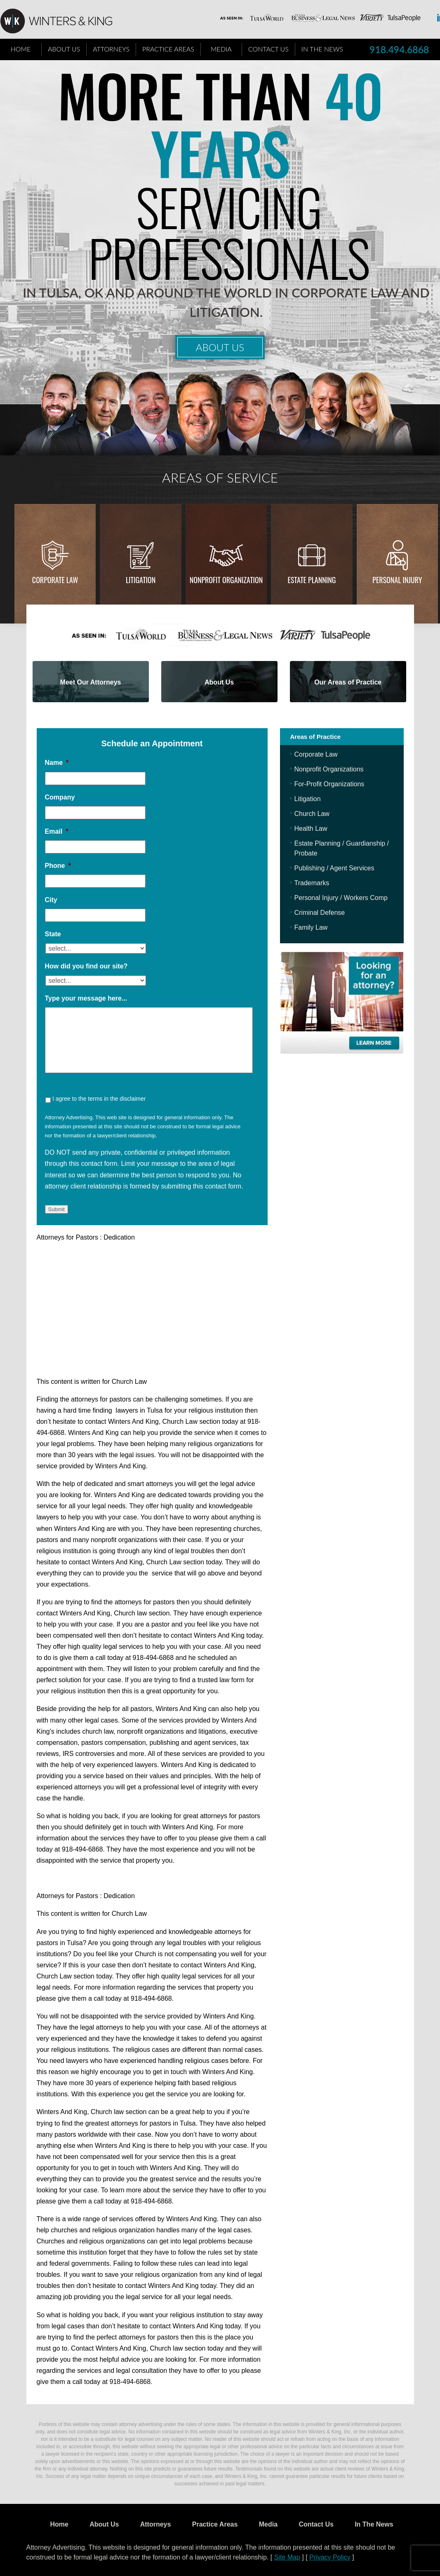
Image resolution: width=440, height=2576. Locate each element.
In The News (322, 49)
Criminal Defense (319, 912)
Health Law (310, 828)
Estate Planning (312, 579)
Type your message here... (86, 998)
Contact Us (268, 49)
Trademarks (311, 882)
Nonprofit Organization (226, 579)
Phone (58, 865)
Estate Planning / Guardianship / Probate (341, 848)
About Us (64, 49)
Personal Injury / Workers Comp (341, 897)
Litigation (140, 579)
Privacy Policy (330, 2557)
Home (21, 49)
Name (57, 762)
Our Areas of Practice (347, 682)
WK (62, 21)
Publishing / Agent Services (334, 868)
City (51, 899)
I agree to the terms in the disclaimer (99, 1098)
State (53, 934)
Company (60, 797)
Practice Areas (168, 49)
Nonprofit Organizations (329, 769)
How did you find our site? (86, 966)
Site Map (287, 2557)
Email (56, 831)
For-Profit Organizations (329, 784)
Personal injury (397, 579)
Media (221, 49)
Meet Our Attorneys (90, 682)
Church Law (311, 813)
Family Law (311, 927)
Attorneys (111, 49)
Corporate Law (55, 579)
